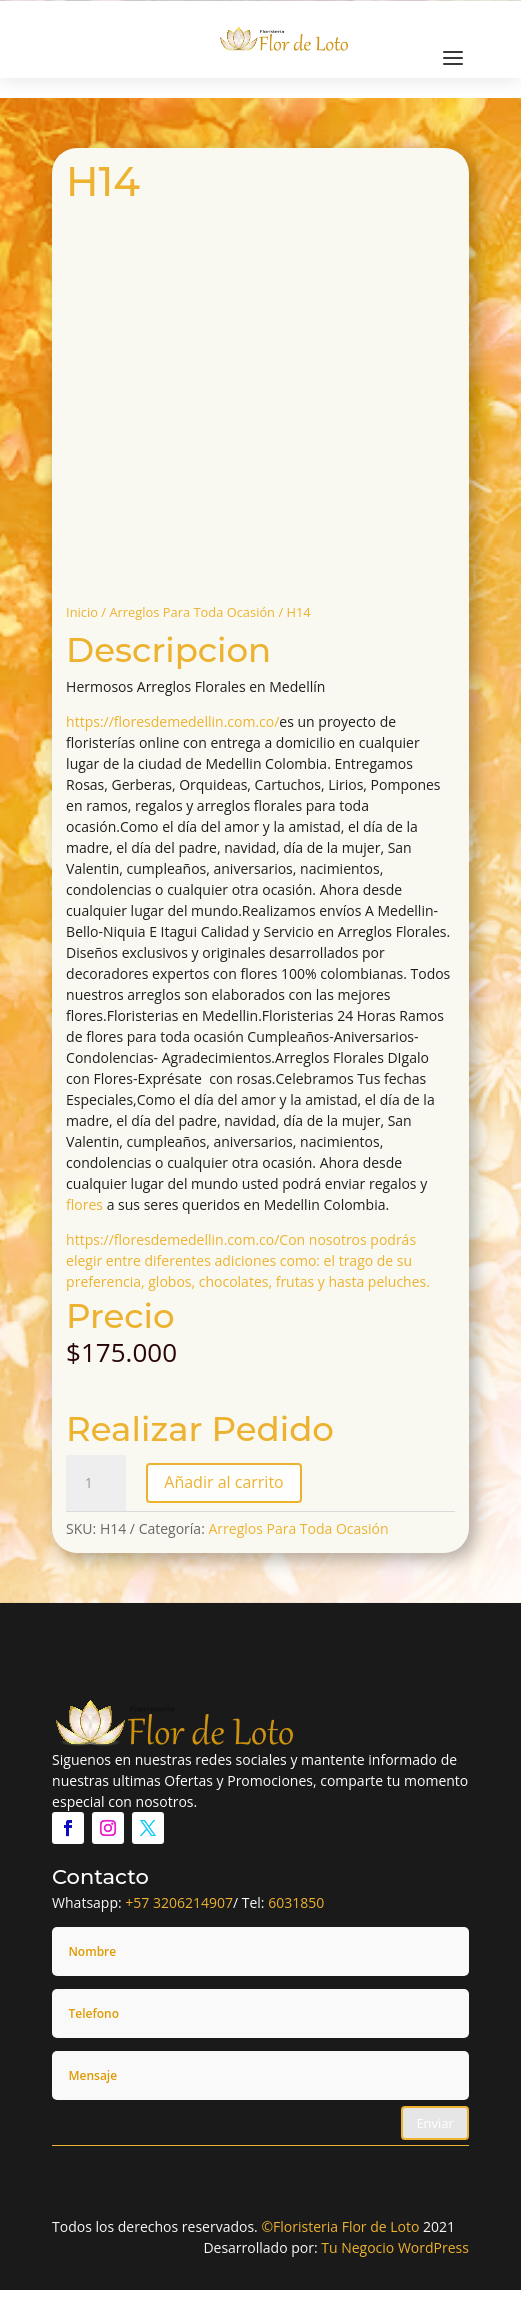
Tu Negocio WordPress (395, 2247)
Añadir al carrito (223, 1482)
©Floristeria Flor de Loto (340, 2226)
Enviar (435, 2123)
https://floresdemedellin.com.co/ (172, 721)
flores (84, 1204)
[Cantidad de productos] (96, 1483)
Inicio (82, 612)
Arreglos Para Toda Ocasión (192, 612)
